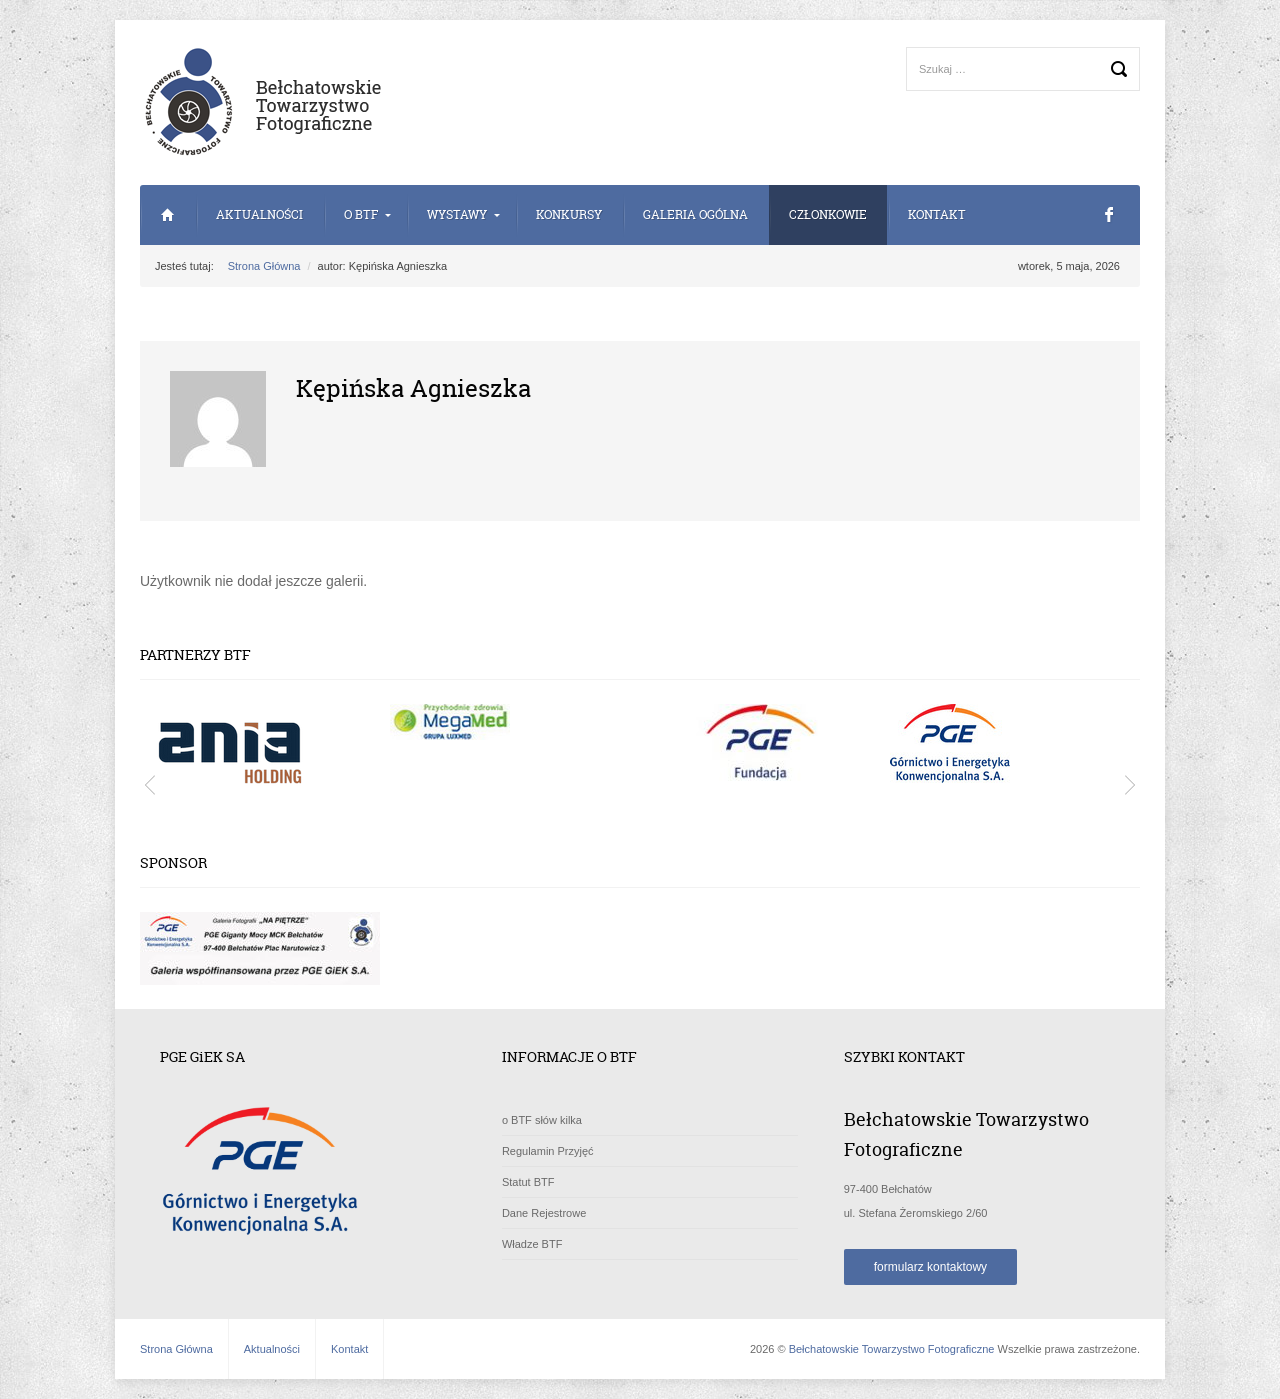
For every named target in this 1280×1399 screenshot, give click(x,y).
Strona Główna (167, 215)
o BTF (361, 214)
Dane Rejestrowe (544, 1213)
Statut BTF (528, 1182)
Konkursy (569, 214)
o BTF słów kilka (542, 1120)
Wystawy (457, 214)
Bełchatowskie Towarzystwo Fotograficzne (892, 1349)
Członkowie (828, 214)
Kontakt (937, 214)
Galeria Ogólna (695, 214)
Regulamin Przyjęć (548, 1151)
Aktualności (259, 214)
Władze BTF (532, 1244)
